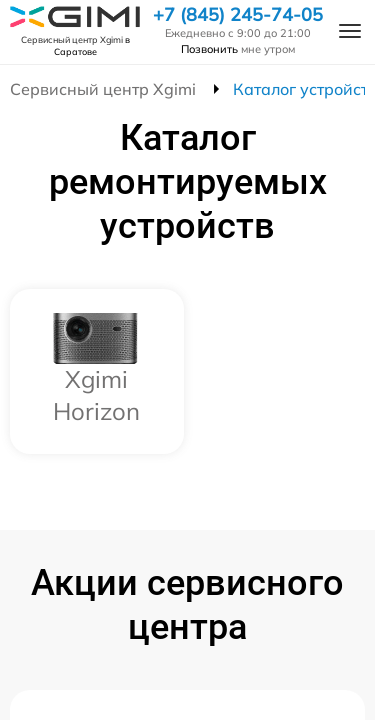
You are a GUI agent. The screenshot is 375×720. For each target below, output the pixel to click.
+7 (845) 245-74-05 (238, 15)
